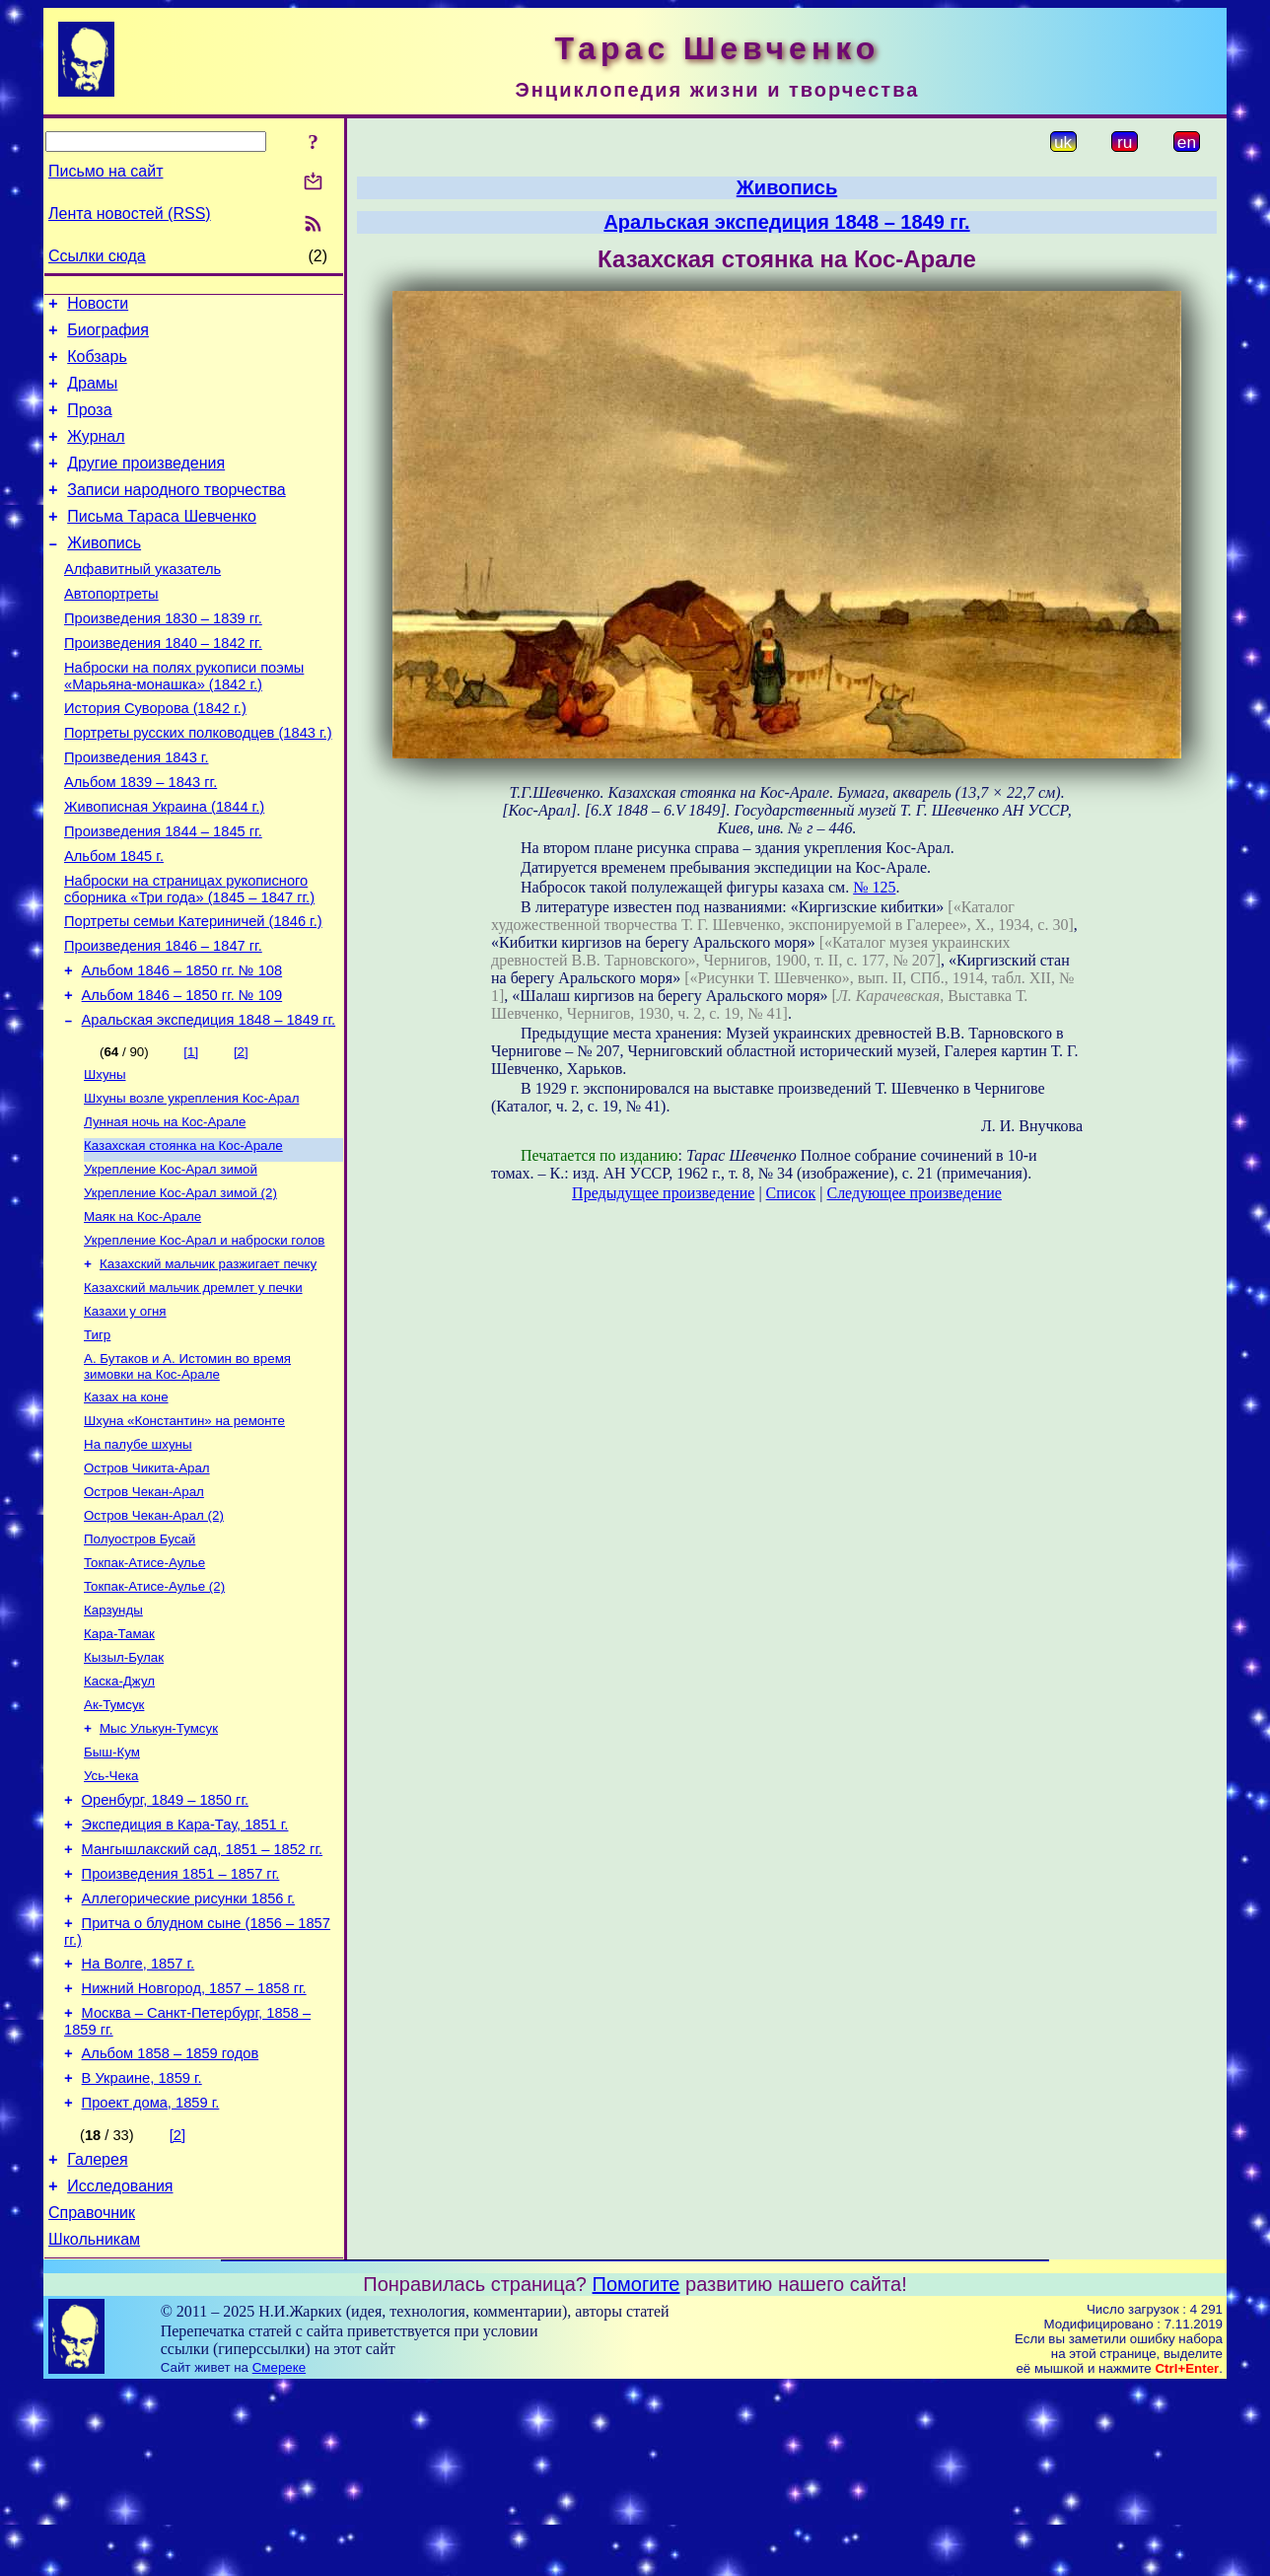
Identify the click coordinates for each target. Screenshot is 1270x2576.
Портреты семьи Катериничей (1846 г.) (193, 992)
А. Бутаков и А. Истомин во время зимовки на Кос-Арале (187, 1475)
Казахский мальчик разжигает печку (208, 1364)
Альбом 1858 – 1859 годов (170, 2225)
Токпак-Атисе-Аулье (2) (154, 1712)
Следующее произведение (913, 1192)
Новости (97, 306)
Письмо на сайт (105, 171)
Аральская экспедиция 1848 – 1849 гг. (209, 1102)
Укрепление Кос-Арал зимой (170, 1261)
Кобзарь (97, 365)
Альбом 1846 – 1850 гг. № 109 (182, 1075)
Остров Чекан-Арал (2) (154, 1635)
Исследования (120, 2369)
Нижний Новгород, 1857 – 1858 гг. (194, 2154)
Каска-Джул (119, 1815)
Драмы (92, 395)
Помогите (636, 2473)
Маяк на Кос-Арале (142, 1313)
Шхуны (104, 1159)
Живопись (104, 572)
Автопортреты (111, 629)
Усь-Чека (111, 1917)
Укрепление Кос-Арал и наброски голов (204, 1338)
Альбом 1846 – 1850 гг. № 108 (182, 1047)
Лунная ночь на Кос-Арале (165, 1210)
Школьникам (94, 2428)
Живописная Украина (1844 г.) (164, 866)
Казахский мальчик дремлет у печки (193, 1390)
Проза (89, 424)
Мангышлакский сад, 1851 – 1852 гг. (202, 2000)
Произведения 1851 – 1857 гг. (181, 2028)
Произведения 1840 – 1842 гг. (163, 684)
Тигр (97, 1441)
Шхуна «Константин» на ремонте (184, 1533)
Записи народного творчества (176, 513)
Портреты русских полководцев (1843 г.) (198, 783)
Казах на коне (126, 1507)
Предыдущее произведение (663, 1192)
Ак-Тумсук (114, 1840)
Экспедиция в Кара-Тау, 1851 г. (185, 1972)
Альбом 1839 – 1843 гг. (140, 838)
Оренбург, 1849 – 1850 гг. (165, 1945)
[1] (190, 1134)
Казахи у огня (125, 1415)
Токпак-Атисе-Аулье (144, 1687)
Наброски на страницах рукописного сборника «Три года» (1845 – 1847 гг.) (189, 957)
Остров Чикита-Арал (147, 1584)
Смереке (279, 2556)
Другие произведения (146, 483)
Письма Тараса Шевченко (161, 543)
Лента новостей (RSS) (129, 213)
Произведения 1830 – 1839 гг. (163, 657)
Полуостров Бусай (139, 1661)
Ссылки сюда (97, 256)
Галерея (97, 2339)
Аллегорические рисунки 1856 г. (189, 2055)
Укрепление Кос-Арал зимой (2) (180, 1287)
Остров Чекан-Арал (144, 1610)
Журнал (95, 454)
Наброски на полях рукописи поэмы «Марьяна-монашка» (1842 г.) (184, 720)
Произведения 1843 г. (136, 811)
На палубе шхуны (138, 1558)
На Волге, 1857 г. (138, 2126)
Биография (108, 335)
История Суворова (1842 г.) (155, 755)
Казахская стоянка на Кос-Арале (183, 1236)
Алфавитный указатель (142, 601)
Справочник (91, 2399)
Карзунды (113, 1738)
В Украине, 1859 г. (142, 2252)
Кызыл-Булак (124, 1789)
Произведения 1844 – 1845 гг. (163, 893)
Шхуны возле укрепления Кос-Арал (191, 1185)
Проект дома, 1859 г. (151, 2280)
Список (791, 1192)
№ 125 (874, 887)
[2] (241, 1134)
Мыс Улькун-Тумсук (159, 1866)
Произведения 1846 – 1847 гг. (163, 1020)
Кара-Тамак (119, 1763)
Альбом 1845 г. (114, 921)
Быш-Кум (112, 1892)
